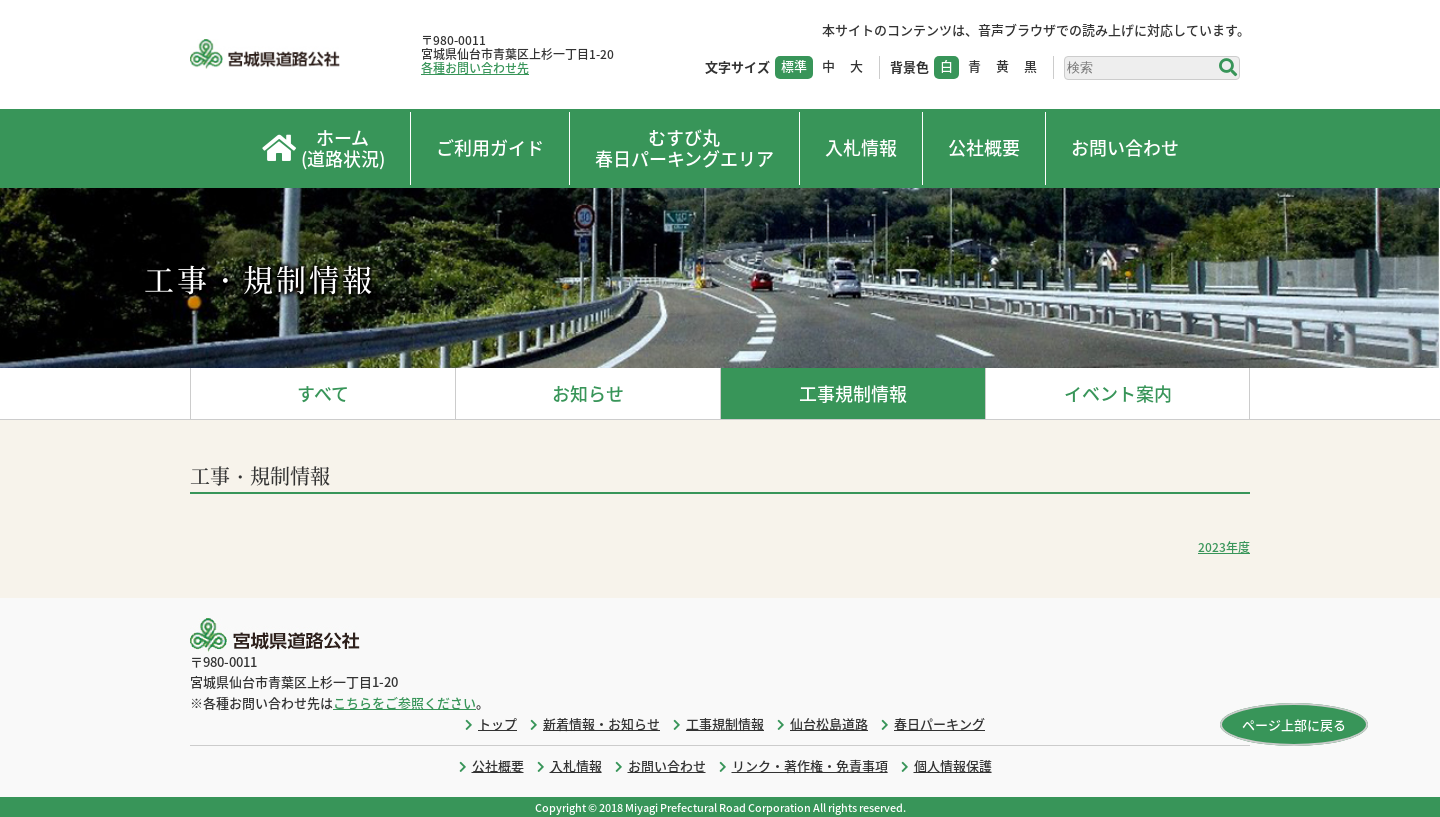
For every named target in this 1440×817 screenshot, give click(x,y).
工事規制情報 (853, 393)
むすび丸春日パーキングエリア (684, 148)
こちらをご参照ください (404, 702)
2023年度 (1224, 547)
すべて (323, 393)
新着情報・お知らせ (601, 723)
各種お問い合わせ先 (475, 68)
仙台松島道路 (829, 723)
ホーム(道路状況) (323, 148)
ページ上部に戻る (1294, 724)
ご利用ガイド (490, 147)
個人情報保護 (953, 765)
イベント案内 (1118, 393)
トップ (497, 723)
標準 (794, 65)
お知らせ (588, 393)
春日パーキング (939, 723)
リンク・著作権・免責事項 (810, 765)
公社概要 (984, 147)
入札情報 (861, 147)
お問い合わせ (1125, 147)
